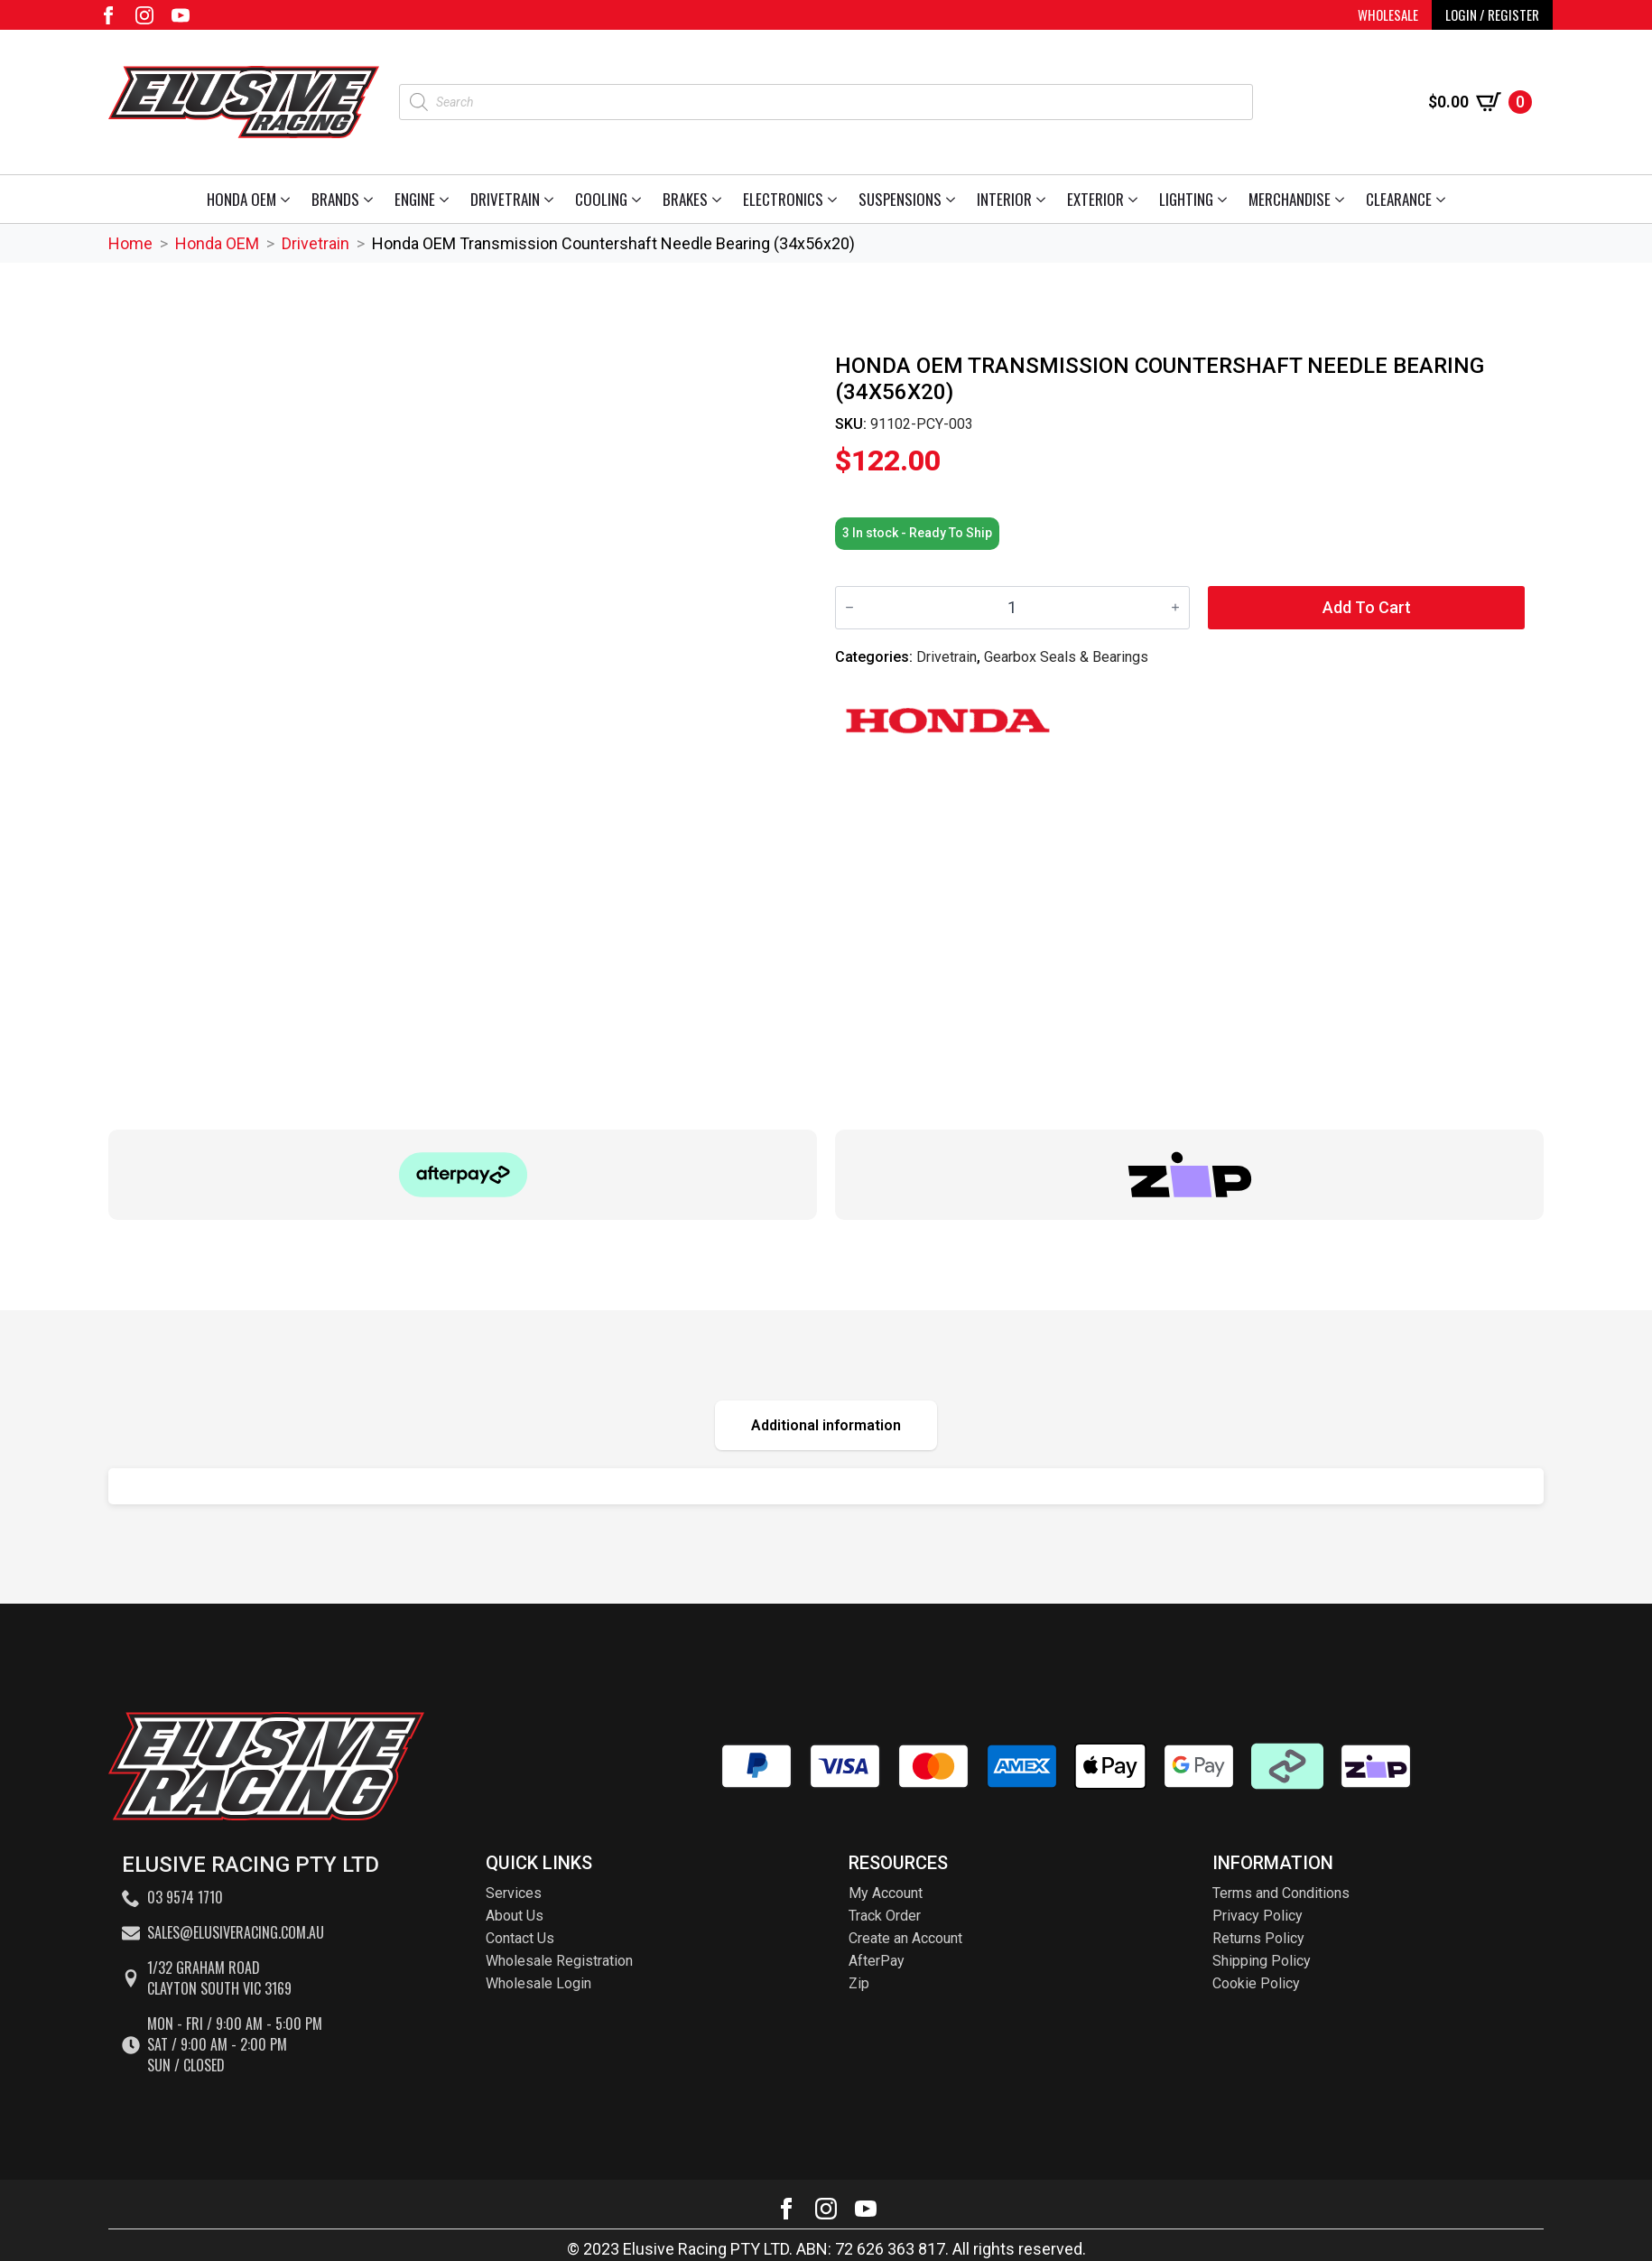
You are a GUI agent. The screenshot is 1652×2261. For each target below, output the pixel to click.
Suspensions (900, 199)
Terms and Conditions (1281, 1893)
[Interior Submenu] (1044, 199)
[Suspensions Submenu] (954, 199)
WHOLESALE (1388, 14)
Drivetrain (505, 199)
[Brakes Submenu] (720, 199)
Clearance (1399, 199)
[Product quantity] (1012, 607)
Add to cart (1367, 607)
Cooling (601, 199)
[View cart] (1480, 102)
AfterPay (877, 1960)
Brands (335, 199)
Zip (859, 1983)
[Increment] (1175, 607)
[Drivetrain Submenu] (552, 199)
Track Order (885, 1915)
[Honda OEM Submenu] (288, 199)
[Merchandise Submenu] (1343, 199)
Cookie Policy (1256, 1983)
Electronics (783, 199)
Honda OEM (241, 199)
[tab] (826, 1425)
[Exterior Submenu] (1136, 199)
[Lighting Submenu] (1225, 199)
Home (130, 243)
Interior (1004, 199)
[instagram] (144, 15)
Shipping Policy (1261, 1960)
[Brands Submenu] (371, 199)
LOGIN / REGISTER (1492, 14)
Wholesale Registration (559, 1960)
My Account (886, 1893)
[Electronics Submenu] (835, 199)
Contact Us (520, 1938)
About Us (514, 1915)
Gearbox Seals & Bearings (1066, 656)
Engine (414, 199)
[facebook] (108, 15)
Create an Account (905, 1938)
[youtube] (181, 15)
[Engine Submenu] (447, 199)
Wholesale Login (538, 1983)
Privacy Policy (1257, 1915)
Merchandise (1289, 199)
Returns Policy (1258, 1938)
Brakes (685, 199)
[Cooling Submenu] (639, 199)
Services (514, 1893)
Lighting (1186, 199)
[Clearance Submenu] (1444, 199)
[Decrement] (849, 607)
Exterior (1095, 199)
